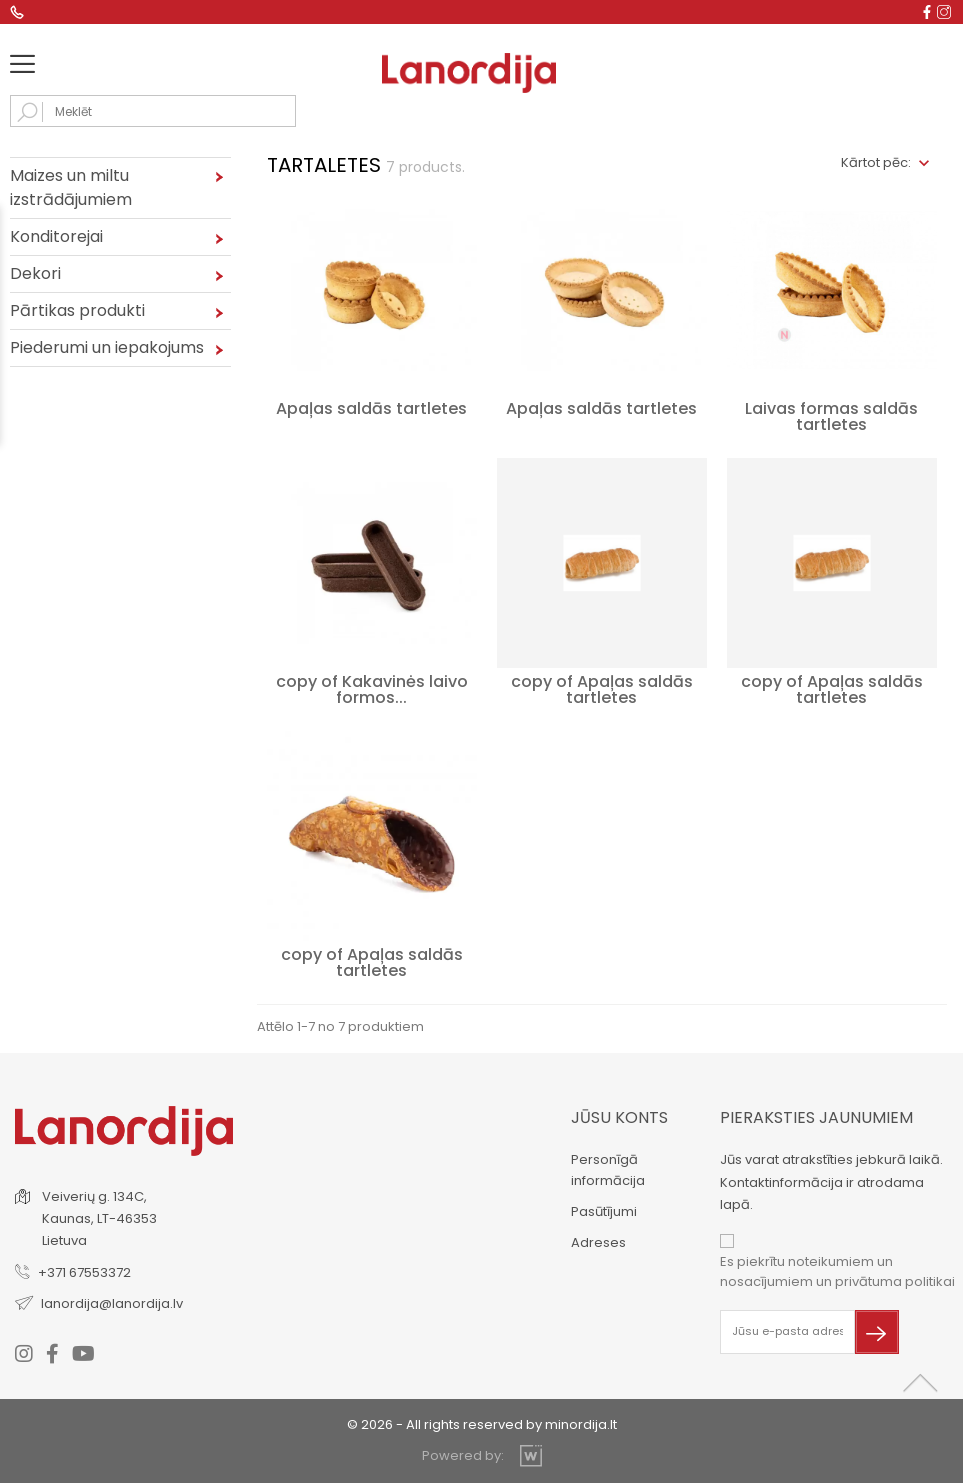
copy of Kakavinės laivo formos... (372, 689)
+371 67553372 (84, 1272)
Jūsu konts (619, 1117)
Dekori (35, 273)
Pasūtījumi (604, 1211)
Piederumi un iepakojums (107, 347)
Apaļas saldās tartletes (371, 408)
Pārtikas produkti (77, 310)
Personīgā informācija (608, 1170)
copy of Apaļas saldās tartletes (602, 689)
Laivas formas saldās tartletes (831, 416)
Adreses (598, 1242)
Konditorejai (56, 236)
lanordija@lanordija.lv (112, 1303)
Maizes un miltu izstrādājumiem (71, 187)
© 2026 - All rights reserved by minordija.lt (482, 1424)
